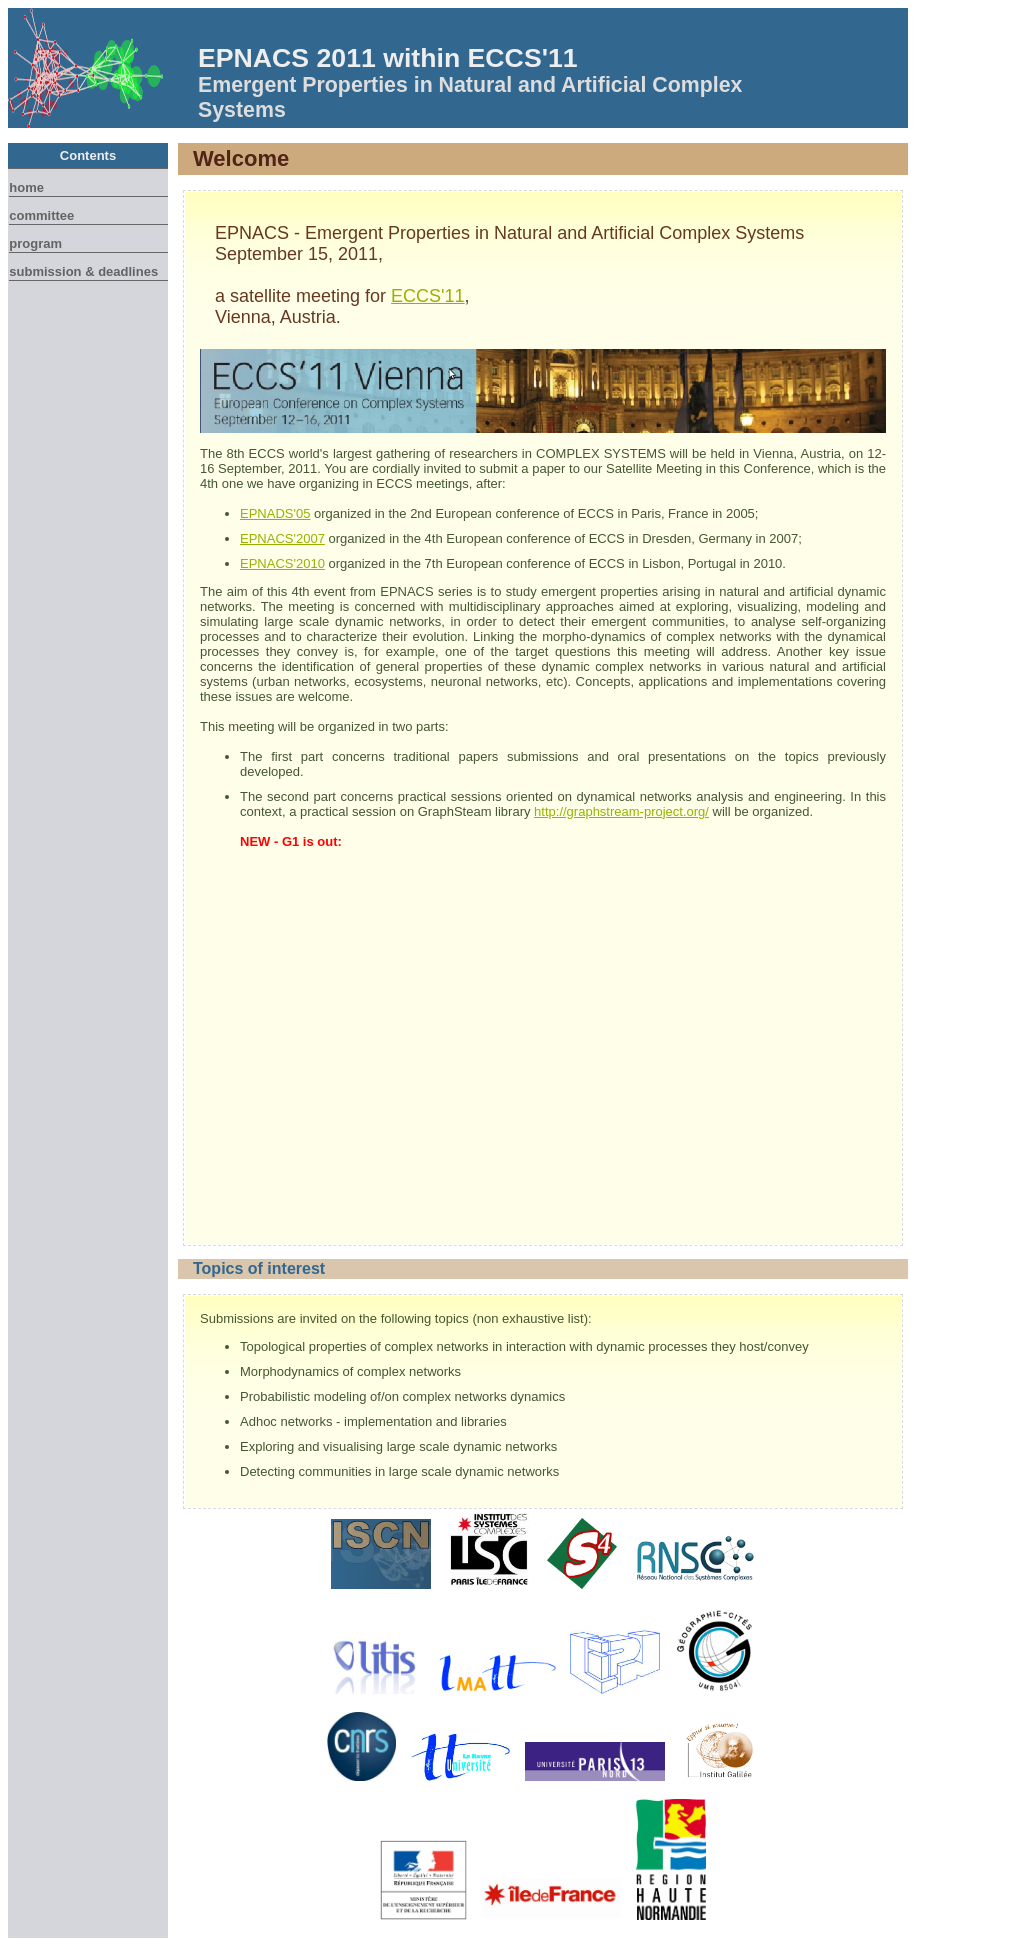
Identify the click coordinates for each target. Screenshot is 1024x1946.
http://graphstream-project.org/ (621, 811)
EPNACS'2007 (282, 538)
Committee (41, 215)
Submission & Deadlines (83, 271)
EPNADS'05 (275, 513)
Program (35, 243)
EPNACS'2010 (282, 563)
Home (26, 187)
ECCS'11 (427, 296)
